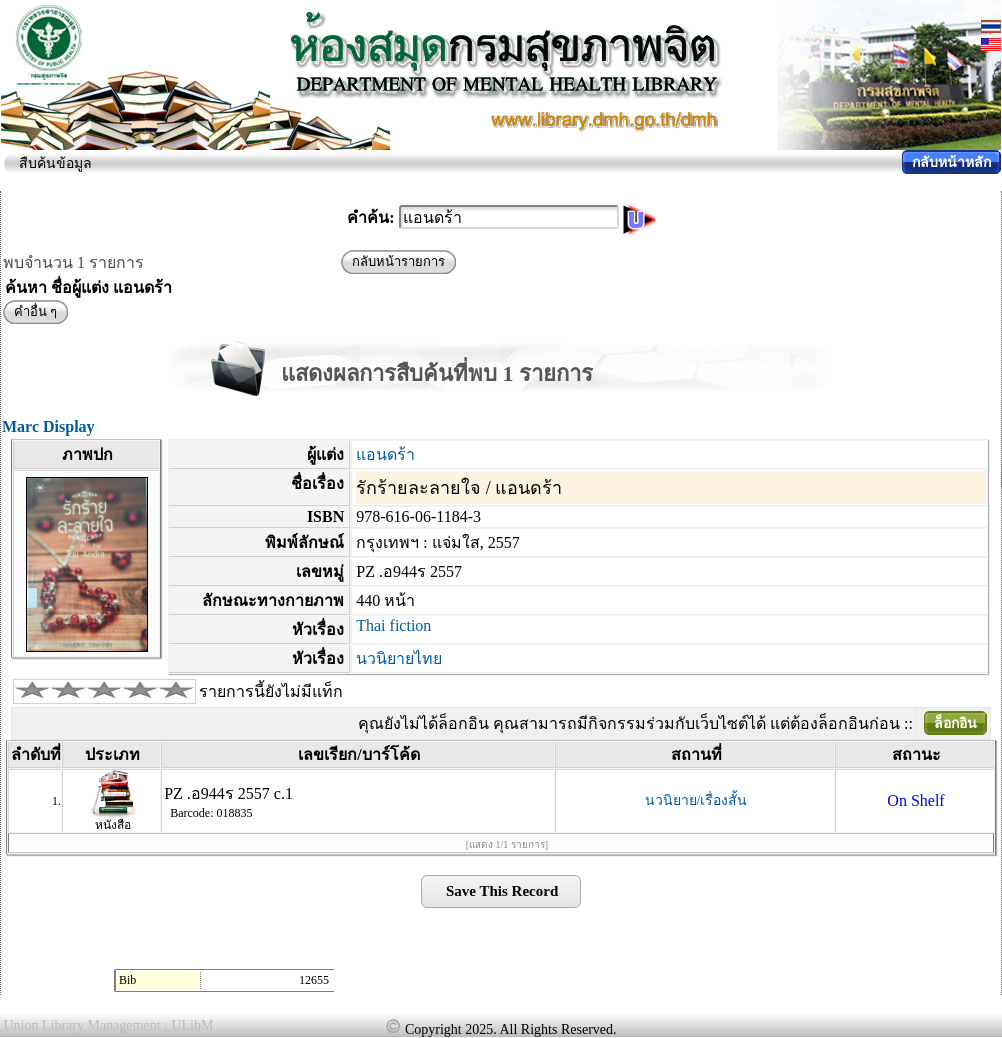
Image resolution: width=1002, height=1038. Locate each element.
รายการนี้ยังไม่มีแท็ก (271, 691)
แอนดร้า (385, 454)
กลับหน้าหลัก (951, 162)
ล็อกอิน (955, 723)
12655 (314, 980)
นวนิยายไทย (399, 658)
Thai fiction (393, 625)
